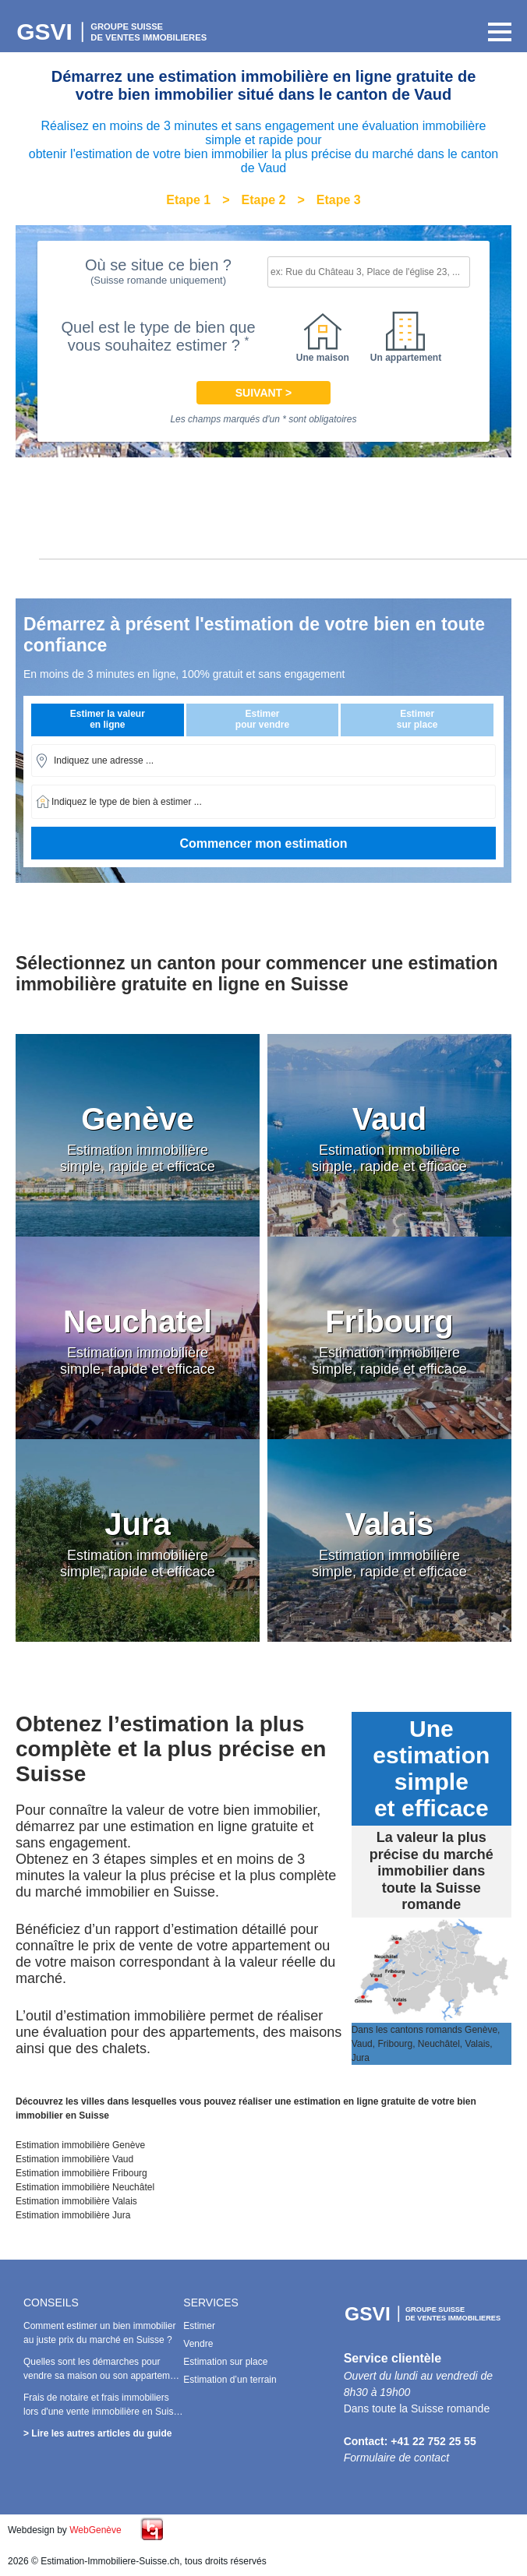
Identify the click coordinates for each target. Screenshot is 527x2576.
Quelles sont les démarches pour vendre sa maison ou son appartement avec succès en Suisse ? (103, 2375)
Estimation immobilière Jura (73, 2215)
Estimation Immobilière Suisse (113, 32)
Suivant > (263, 392)
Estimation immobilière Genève (80, 2145)
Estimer (199, 2325)
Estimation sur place (225, 2361)
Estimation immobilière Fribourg (81, 2173)
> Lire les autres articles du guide (97, 2433)
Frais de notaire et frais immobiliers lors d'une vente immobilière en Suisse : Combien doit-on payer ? (103, 2411)
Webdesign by (65, 2530)
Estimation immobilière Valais (76, 2201)
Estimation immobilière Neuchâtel (85, 2187)
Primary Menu (496, 32)
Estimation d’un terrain (229, 2379)
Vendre (198, 2343)
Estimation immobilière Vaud (74, 2159)
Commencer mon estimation (263, 843)
